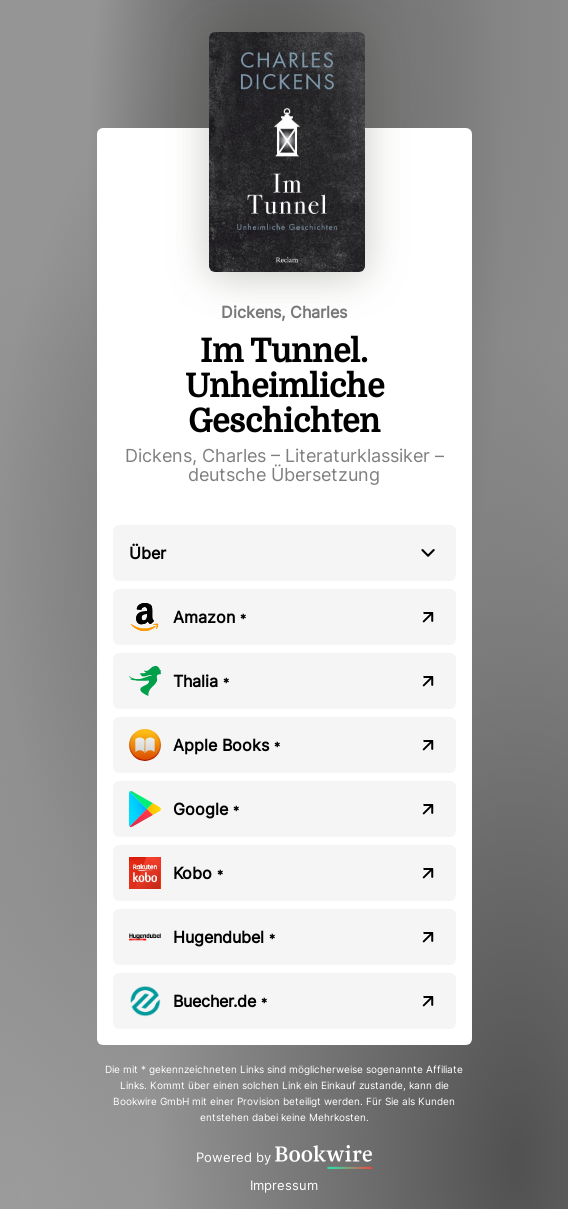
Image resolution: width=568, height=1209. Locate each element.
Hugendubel (224, 937)
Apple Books (226, 745)
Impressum (284, 1185)
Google (206, 809)
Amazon (209, 617)
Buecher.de (220, 1001)
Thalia (201, 681)
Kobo (198, 873)
